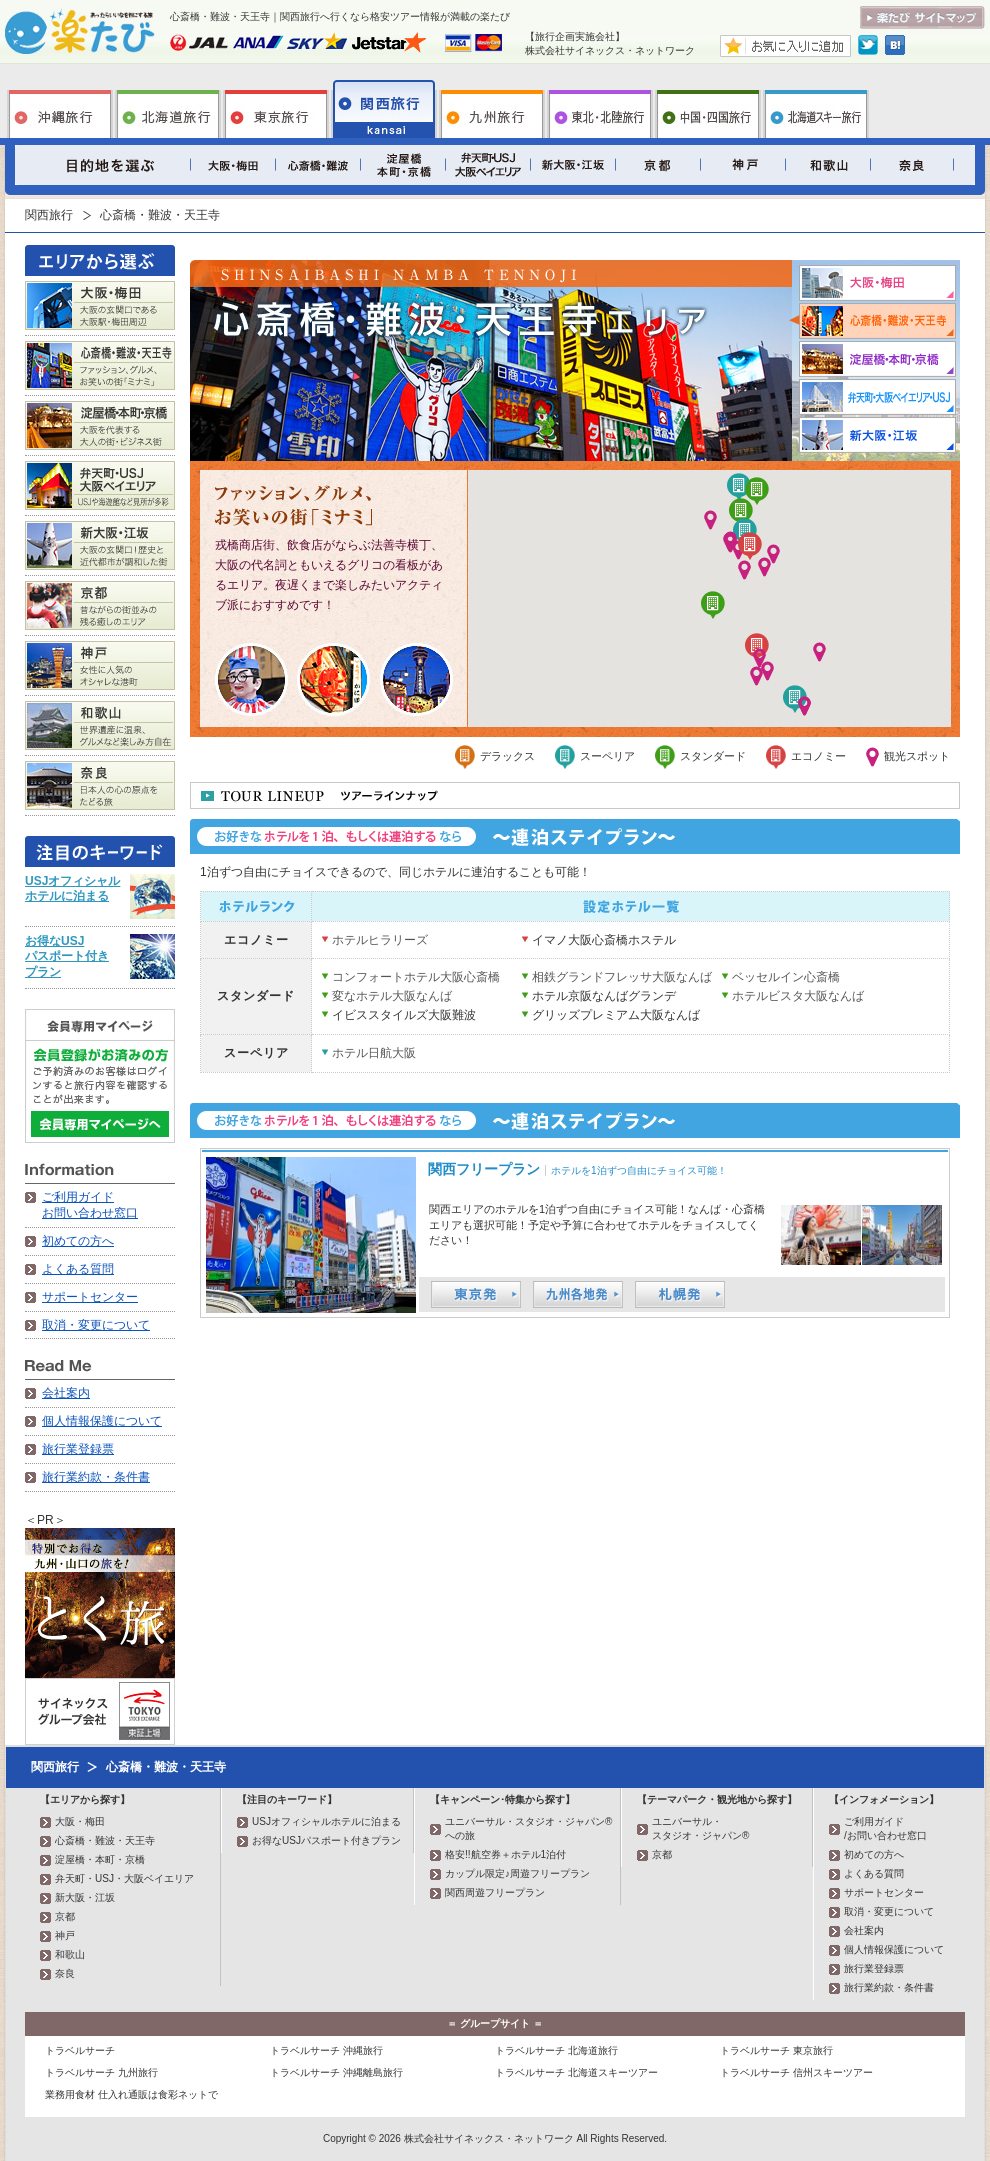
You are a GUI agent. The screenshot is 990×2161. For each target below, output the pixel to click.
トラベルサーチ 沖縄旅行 (326, 2050)
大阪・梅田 (232, 165)
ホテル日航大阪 (374, 1053)
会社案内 (66, 1393)
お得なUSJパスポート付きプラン (67, 956)
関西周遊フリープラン (495, 1892)
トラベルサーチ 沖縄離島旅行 (336, 2072)
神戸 (742, 165)
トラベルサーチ (80, 2050)
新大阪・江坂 (572, 165)
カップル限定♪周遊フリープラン (517, 1873)
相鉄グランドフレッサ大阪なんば (622, 977)
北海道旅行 (168, 109)
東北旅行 (600, 109)
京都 (657, 165)
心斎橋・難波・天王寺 (317, 165)
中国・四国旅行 (708, 109)
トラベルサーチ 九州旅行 (101, 2072)
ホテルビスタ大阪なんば (798, 996)
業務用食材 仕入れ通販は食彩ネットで (131, 2094)
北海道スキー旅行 (816, 109)
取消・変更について (96, 1325)
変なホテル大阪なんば (392, 996)
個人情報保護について (102, 1421)
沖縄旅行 (60, 109)
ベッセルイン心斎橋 (786, 977)
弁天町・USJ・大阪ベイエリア (487, 165)
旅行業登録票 (78, 1449)
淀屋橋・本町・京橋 (402, 165)
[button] (730, 543)
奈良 (912, 165)
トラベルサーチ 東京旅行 (776, 2050)
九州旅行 (492, 109)
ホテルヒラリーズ (380, 940)
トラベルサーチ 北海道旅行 (556, 2050)
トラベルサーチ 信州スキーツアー (796, 2072)
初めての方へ (78, 1241)
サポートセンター (90, 1297)
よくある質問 (78, 1269)
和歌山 (827, 165)
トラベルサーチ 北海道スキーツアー (576, 2072)
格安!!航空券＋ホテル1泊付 (505, 1854)
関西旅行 (384, 109)
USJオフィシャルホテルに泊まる (72, 889)
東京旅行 (276, 109)
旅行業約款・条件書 (96, 1477)
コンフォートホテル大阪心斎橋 (416, 977)
